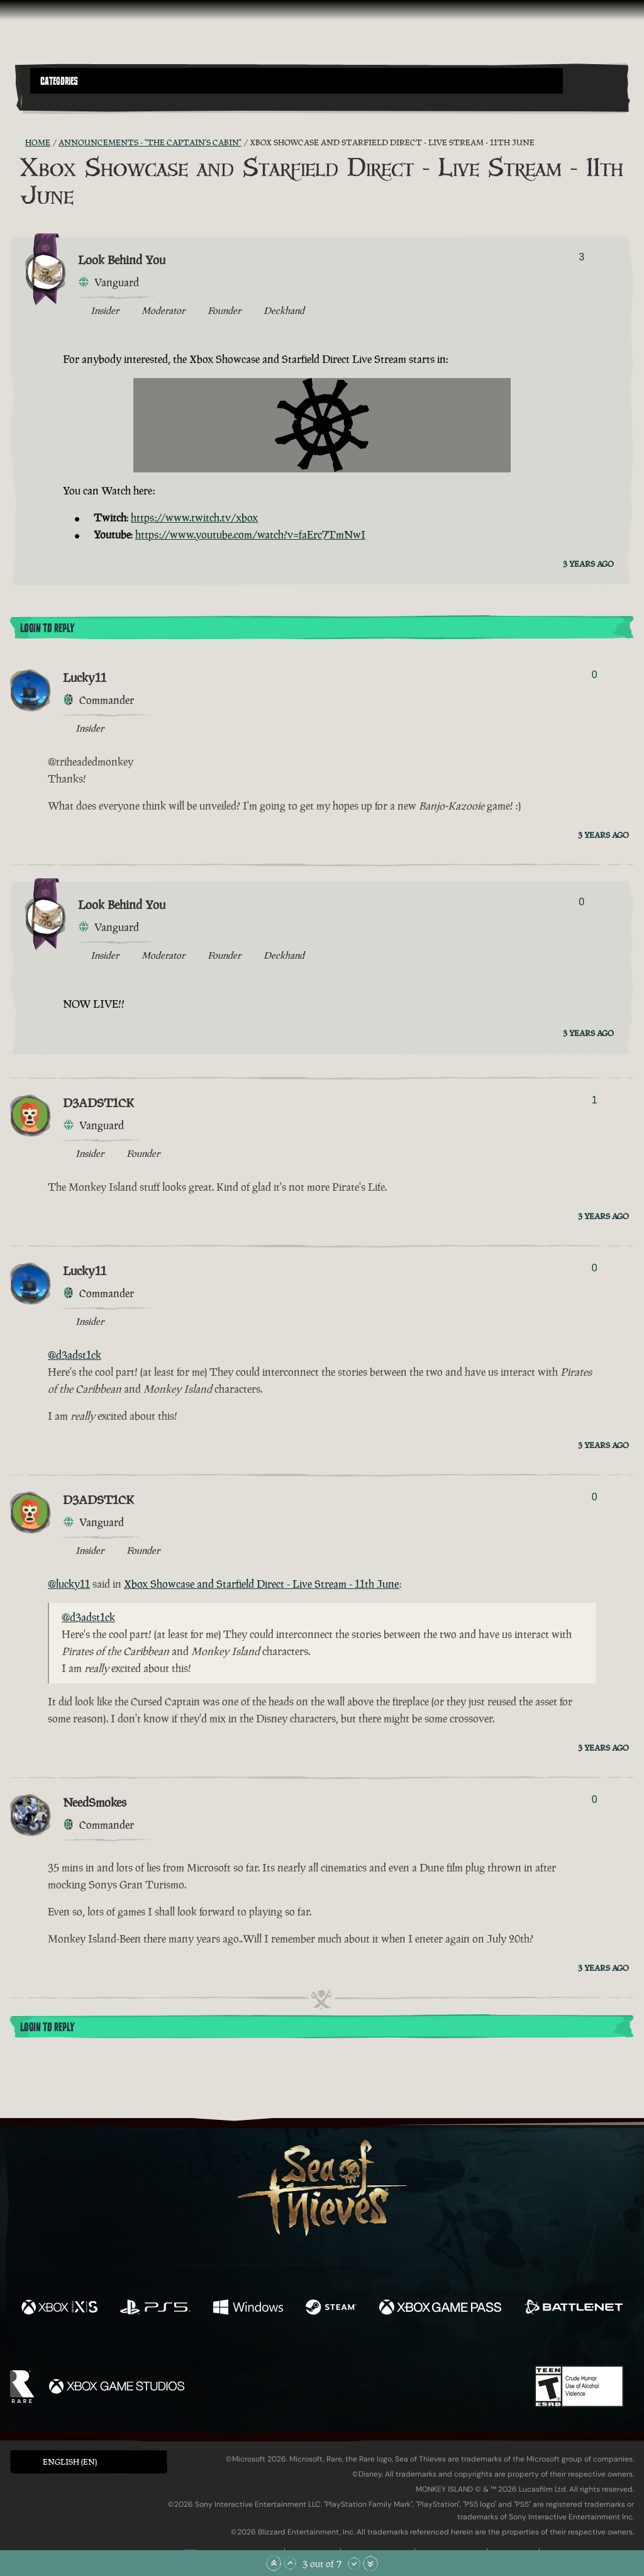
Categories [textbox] (59, 81)
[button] (296, 81)
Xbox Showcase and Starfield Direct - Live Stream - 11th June (261, 1584)
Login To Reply (47, 628)
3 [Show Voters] (581, 257)
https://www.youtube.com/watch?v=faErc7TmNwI (250, 535)
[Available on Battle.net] (573, 2308)
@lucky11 (69, 1584)
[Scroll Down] (354, 2563)
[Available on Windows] (248, 2308)
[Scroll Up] (290, 2563)
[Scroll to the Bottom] (370, 2563)
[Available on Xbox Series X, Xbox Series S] (59, 2308)
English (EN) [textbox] (70, 2461)
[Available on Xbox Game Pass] (440, 2308)
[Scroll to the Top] (273, 2563)
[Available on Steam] (331, 2308)
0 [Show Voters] (594, 674)
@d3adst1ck (74, 1355)
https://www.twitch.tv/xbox (194, 518)
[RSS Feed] (17, 143)
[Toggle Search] (53, 101)
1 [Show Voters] (594, 1100)
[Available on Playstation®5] (155, 2308)
